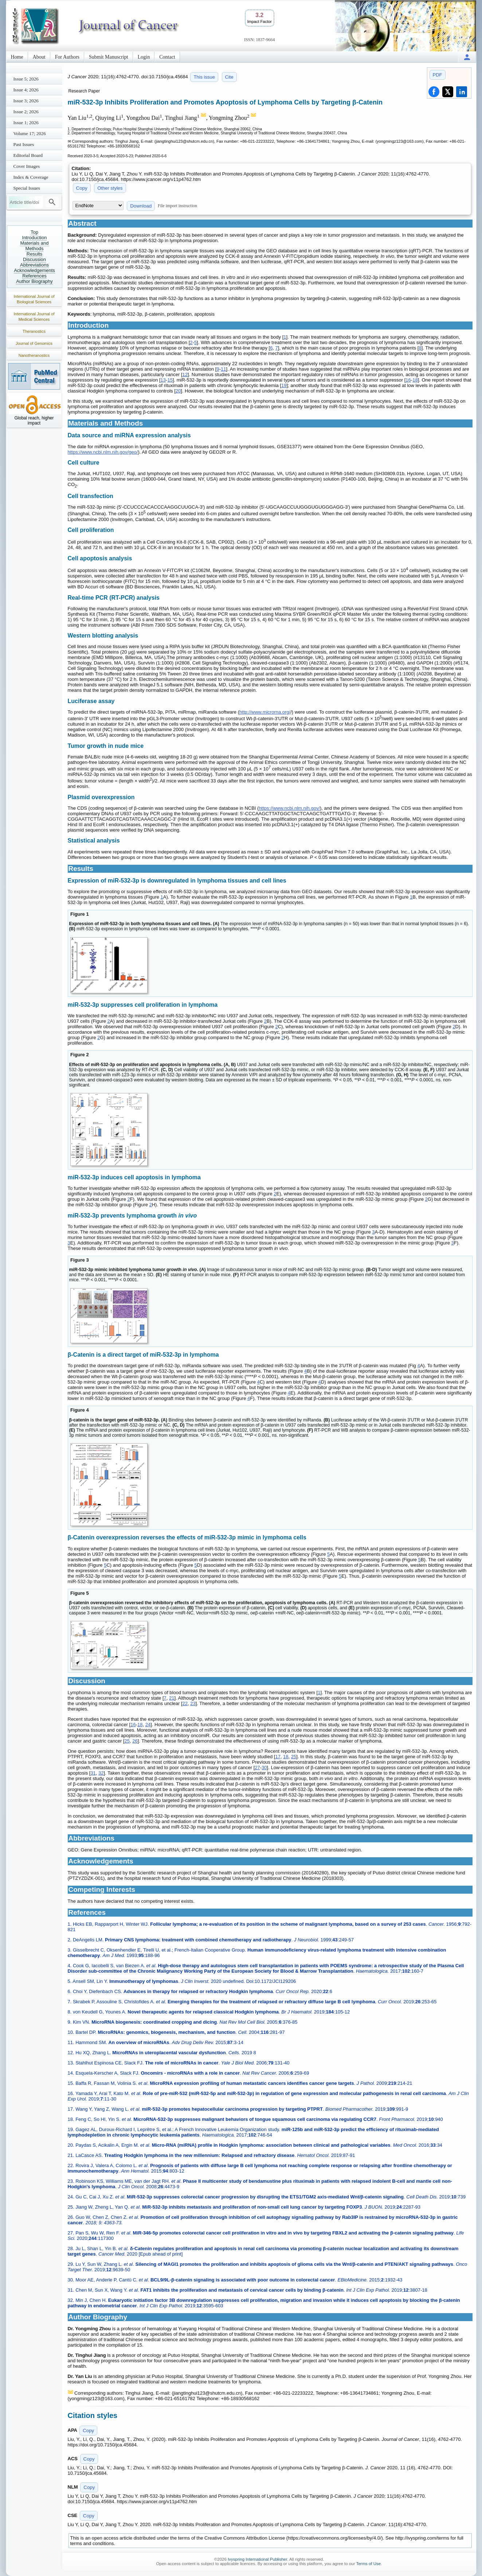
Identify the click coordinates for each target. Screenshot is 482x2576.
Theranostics (34, 331)
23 (192, 1703)
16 (408, 380)
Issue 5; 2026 (26, 79)
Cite (229, 77)
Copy (81, 188)
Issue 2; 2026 (26, 111)
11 (223, 369)
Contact (167, 57)
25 (127, 1741)
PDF (437, 75)
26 (134, 1741)
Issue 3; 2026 (26, 100)
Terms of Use (368, 2563)
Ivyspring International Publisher (257, 2559)
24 (147, 1724)
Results (34, 254)
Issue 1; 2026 (26, 122)
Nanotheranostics (34, 355)
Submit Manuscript (108, 57)
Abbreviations (34, 265)
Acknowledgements (34, 270)
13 (163, 380)
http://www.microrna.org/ (264, 712)
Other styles (109, 188)
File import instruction (177, 205)
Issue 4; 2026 (26, 89)
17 (277, 1756)
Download (141, 206)
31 (92, 1773)
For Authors (67, 57)
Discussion (34, 259)
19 (283, 385)
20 (178, 391)
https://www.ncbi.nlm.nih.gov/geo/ (103, 452)
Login (144, 57)
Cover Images (26, 166)
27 (257, 1767)
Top (34, 232)
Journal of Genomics (34, 343)
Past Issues (23, 144)
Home (17, 57)
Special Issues (26, 188)
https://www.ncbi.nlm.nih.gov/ (289, 808)
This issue (204, 77)
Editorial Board (28, 155)
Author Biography (34, 281)
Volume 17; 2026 (29, 133)
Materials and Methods (34, 245)
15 (169, 380)
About (39, 57)
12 (185, 374)
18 (415, 380)
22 (185, 1703)
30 (264, 1767)
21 (171, 1698)
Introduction (34, 237)
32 (100, 1773)
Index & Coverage (30, 177)
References (34, 276)
